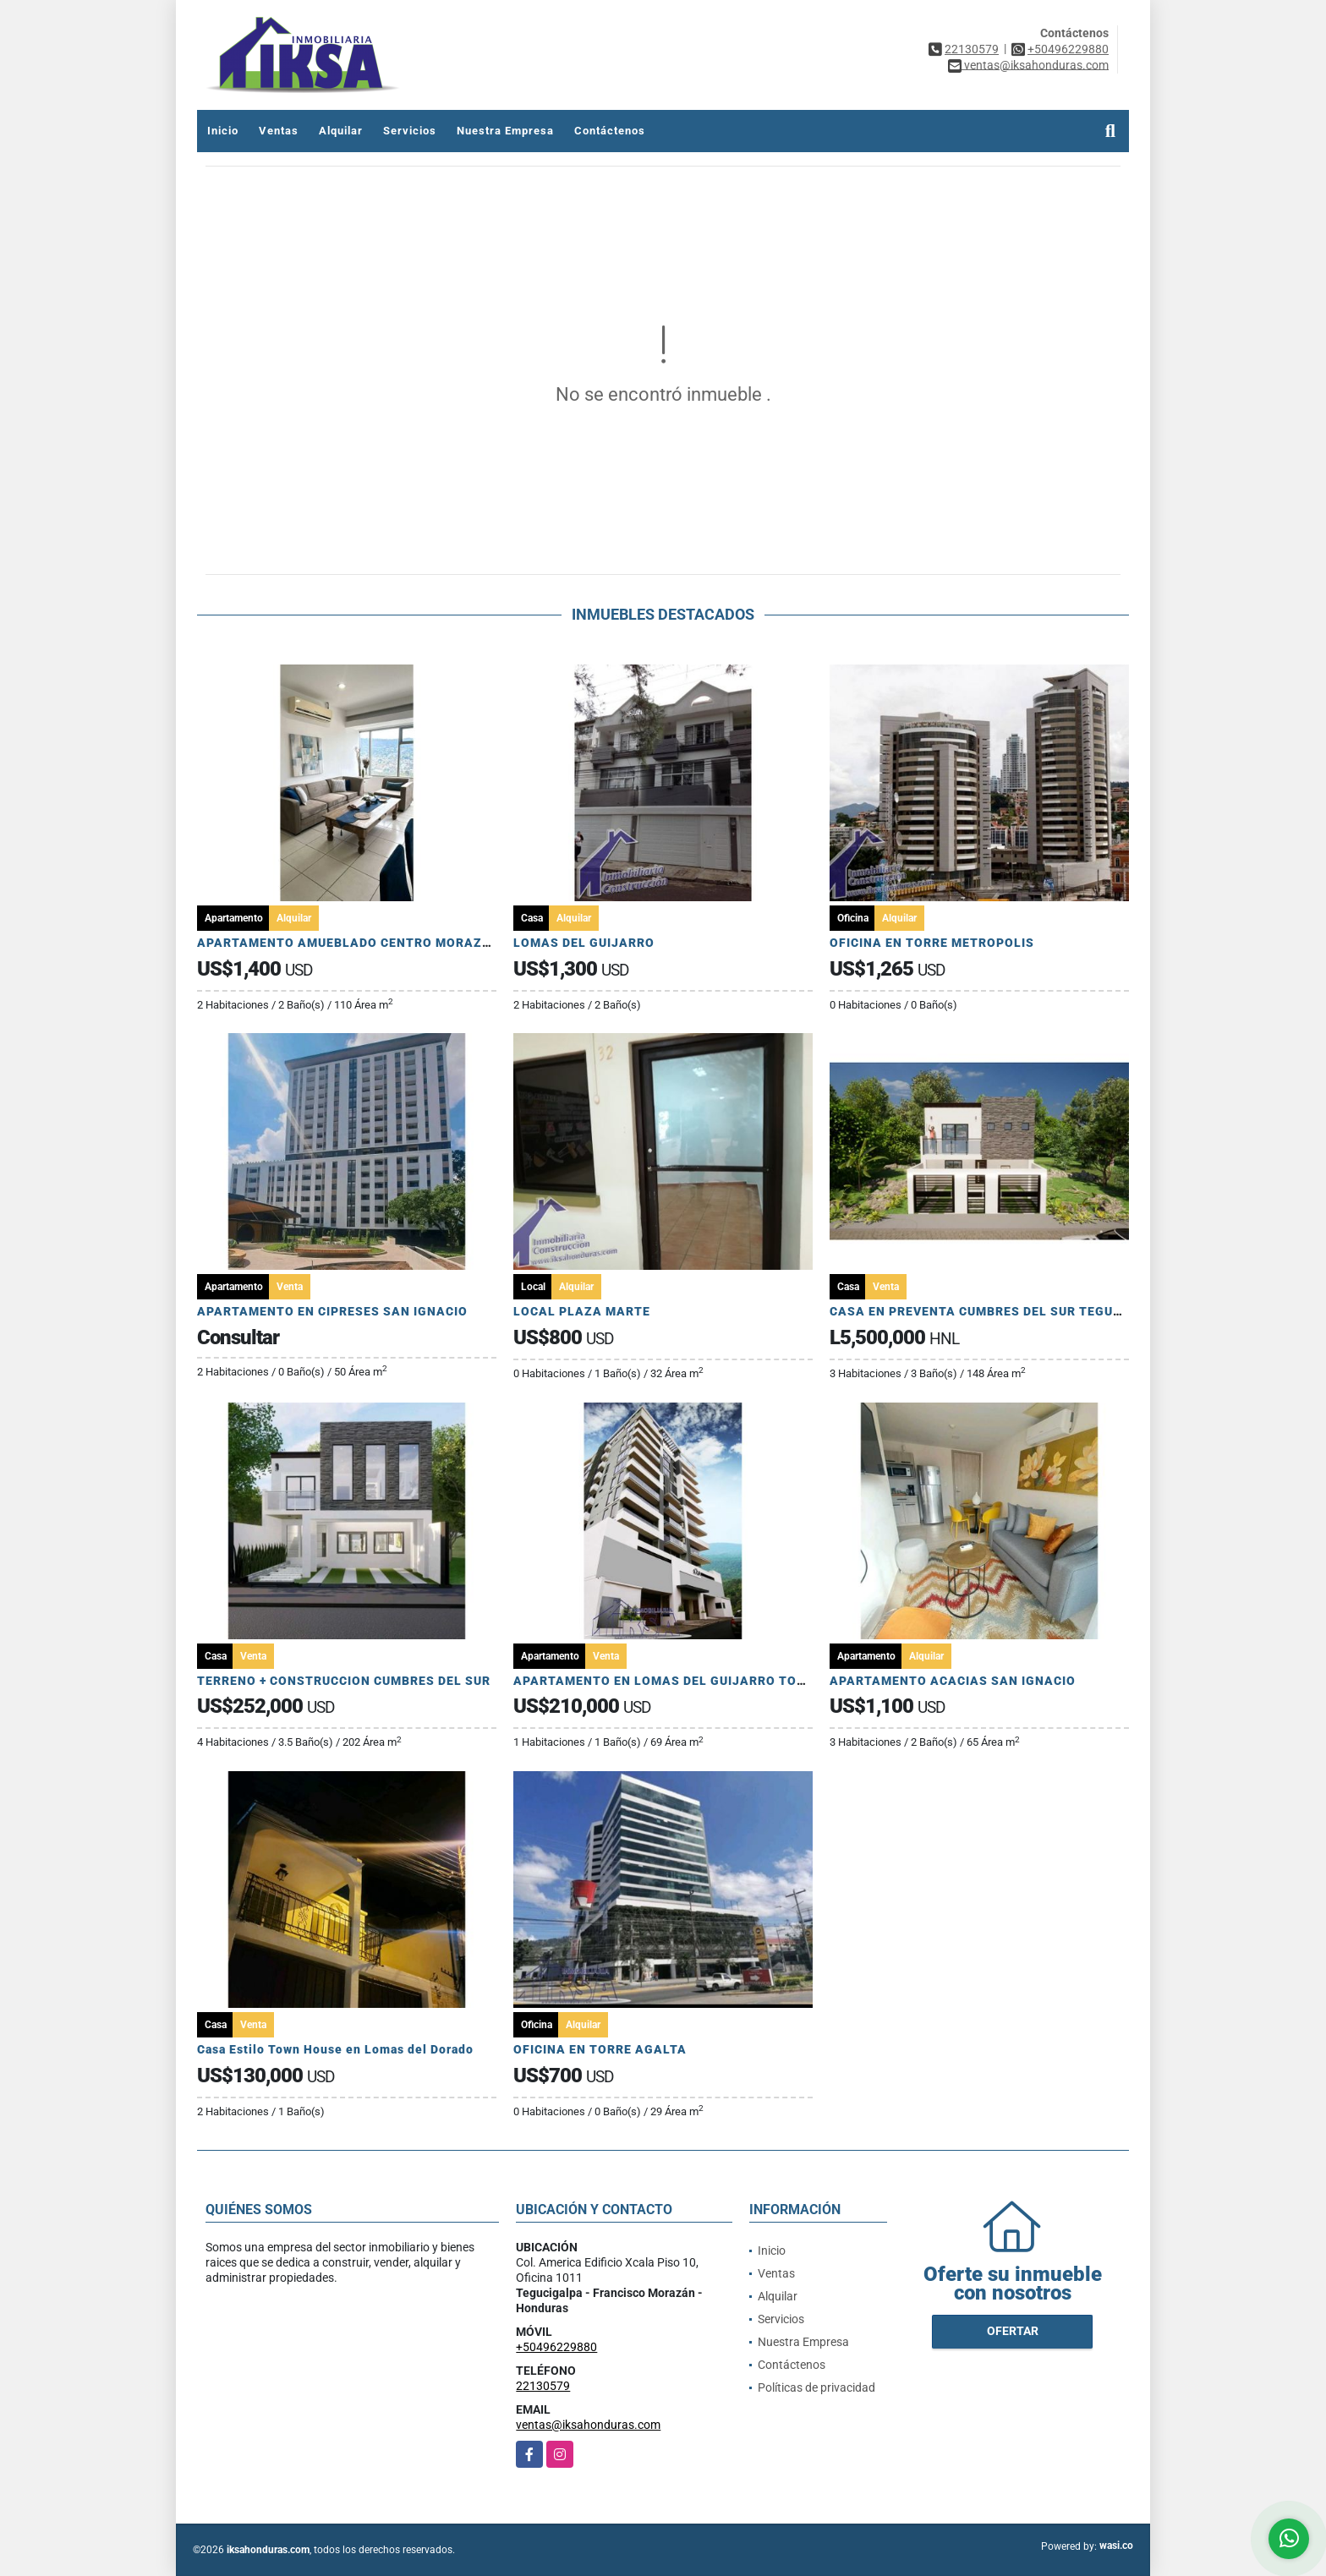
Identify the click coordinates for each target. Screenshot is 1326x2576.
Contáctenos (609, 130)
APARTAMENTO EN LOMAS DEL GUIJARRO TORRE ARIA (684, 1680)
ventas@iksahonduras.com (588, 2424)
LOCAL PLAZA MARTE (581, 1311)
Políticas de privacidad (816, 2387)
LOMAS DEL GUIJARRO (584, 942)
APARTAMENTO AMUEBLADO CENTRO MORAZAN (349, 942)
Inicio (222, 130)
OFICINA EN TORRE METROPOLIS (932, 942)
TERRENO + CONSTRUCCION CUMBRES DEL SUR (343, 1680)
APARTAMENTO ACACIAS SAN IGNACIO (953, 1680)
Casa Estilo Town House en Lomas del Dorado (335, 2049)
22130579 (972, 49)
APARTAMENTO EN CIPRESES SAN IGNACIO (332, 1311)
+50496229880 (1068, 49)
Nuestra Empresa (505, 130)
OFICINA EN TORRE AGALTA (600, 2049)
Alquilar (341, 130)
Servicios (409, 130)
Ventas (279, 130)
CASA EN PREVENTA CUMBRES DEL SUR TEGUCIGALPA (999, 1311)
